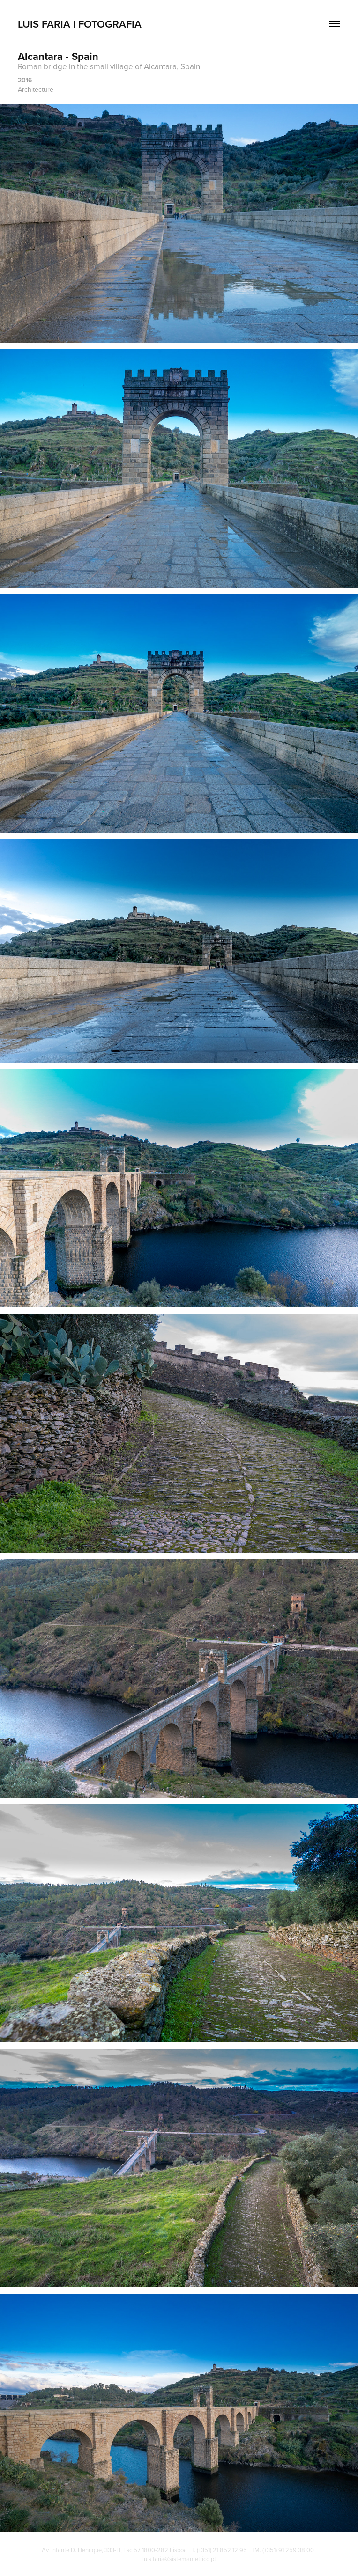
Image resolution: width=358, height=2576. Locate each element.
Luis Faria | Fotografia (80, 23)
